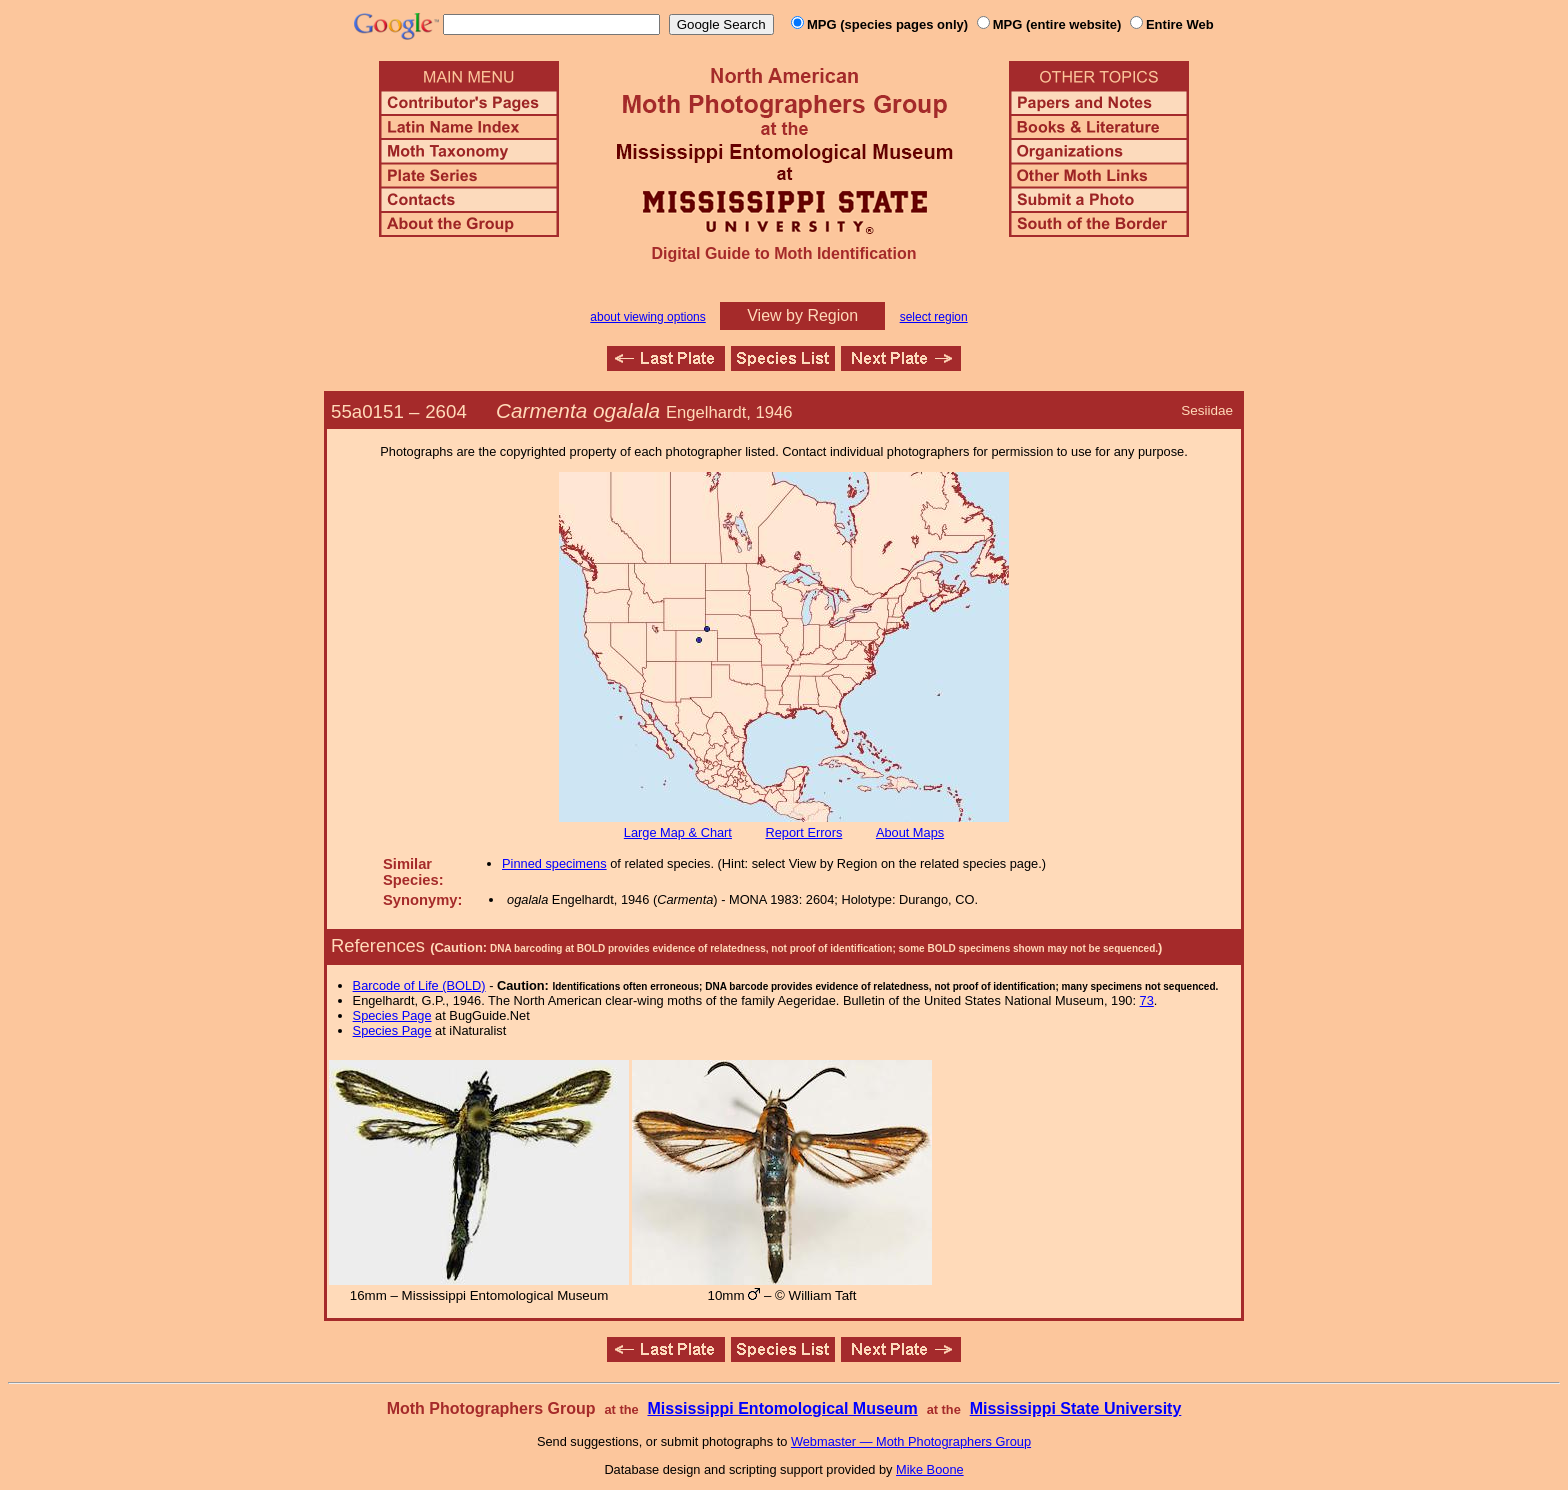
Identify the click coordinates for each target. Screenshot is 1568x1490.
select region (934, 317)
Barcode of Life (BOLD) (419, 985)
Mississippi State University (1076, 1408)
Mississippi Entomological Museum (782, 1408)
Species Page (392, 1015)
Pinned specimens (554, 863)
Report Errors (804, 832)
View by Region (802, 315)
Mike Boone (930, 1469)
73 (1147, 1000)
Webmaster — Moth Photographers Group (911, 1441)
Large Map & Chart (678, 832)
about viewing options (647, 317)
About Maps (910, 832)
